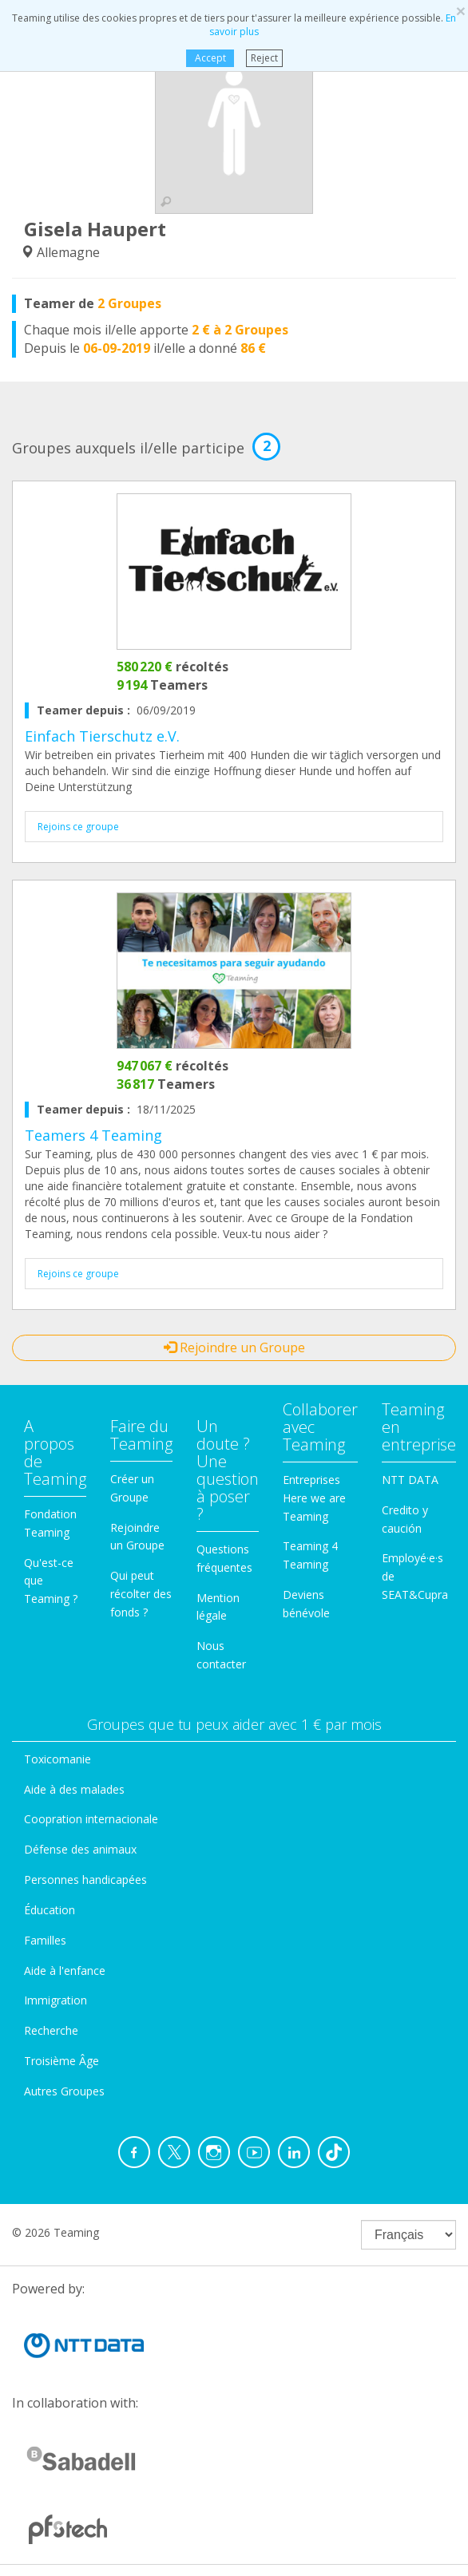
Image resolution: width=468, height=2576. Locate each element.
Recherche (51, 2030)
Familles (45, 1940)
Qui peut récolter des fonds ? (141, 1594)
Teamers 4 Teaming (93, 1135)
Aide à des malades (74, 1789)
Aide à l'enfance (64, 1970)
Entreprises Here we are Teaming (314, 1498)
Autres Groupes (64, 2091)
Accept (209, 58)
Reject (264, 58)
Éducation (49, 1909)
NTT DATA (410, 1479)
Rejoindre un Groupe (234, 1347)
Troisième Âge (61, 2060)
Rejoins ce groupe (78, 826)
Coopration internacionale (91, 1818)
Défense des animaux (80, 1849)
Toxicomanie (57, 1759)
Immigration (55, 2000)
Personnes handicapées (85, 1879)
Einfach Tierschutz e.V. (102, 736)
